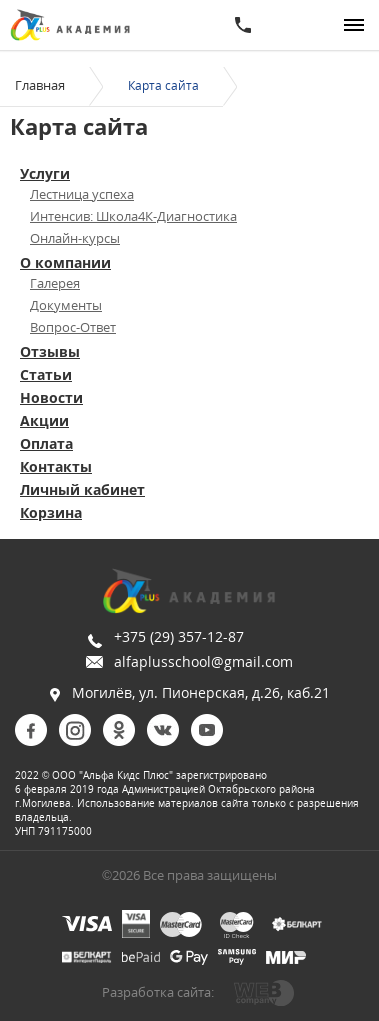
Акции (44, 420)
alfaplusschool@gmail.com (203, 661)
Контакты (56, 466)
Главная (40, 85)
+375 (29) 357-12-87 (179, 636)
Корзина (51, 512)
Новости (51, 397)
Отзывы (50, 351)
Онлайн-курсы (75, 238)
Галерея (55, 283)
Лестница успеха (82, 194)
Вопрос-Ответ (73, 327)
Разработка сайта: (158, 992)
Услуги (45, 173)
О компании (65, 262)
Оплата (46, 443)
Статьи (46, 374)
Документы (66, 305)
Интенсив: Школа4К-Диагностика (133, 216)
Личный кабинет (82, 489)
